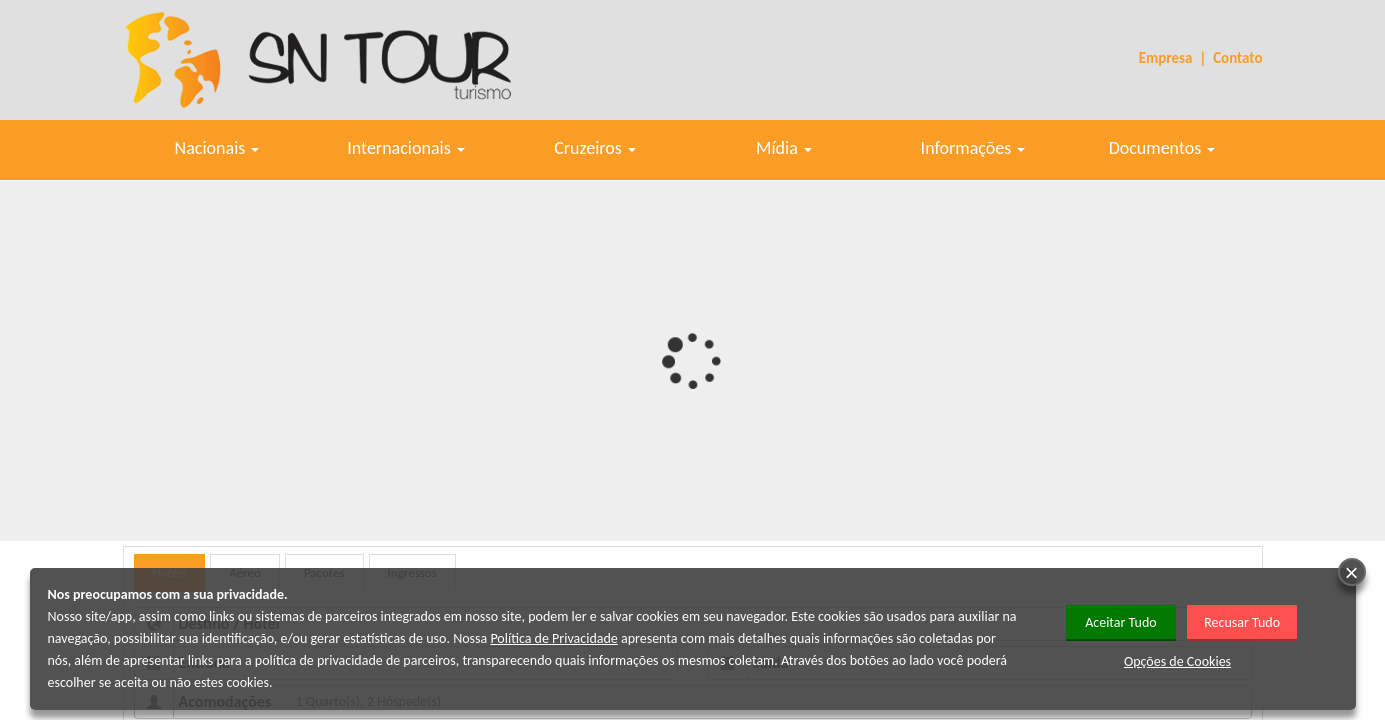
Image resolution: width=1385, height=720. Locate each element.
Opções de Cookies (1177, 661)
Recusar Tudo (1242, 622)
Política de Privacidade (553, 638)
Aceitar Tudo (1121, 622)
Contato (1237, 58)
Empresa (1166, 58)
